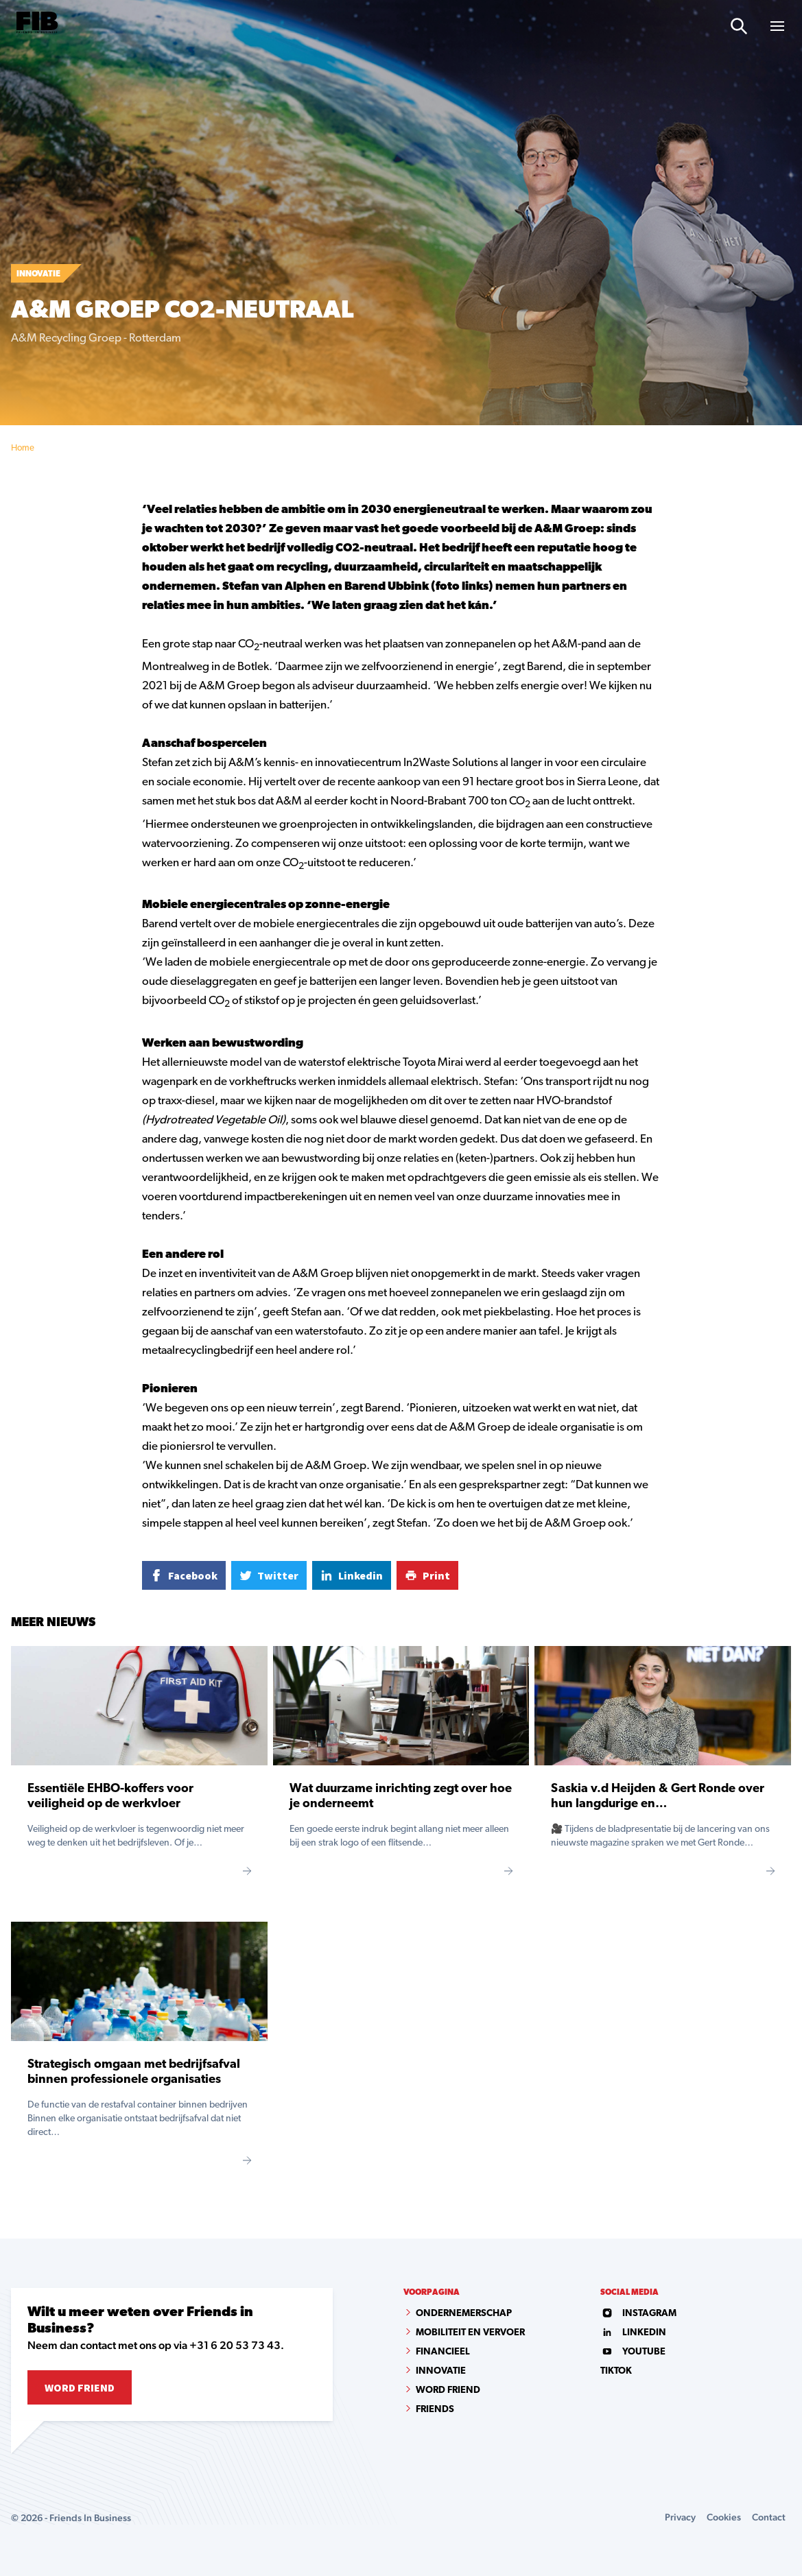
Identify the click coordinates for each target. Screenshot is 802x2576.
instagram (638, 2314)
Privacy (680, 2517)
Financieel (443, 2352)
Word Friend (80, 2387)
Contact (769, 2517)
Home (22, 448)
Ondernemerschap (464, 2314)
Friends (435, 2410)
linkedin (633, 2333)
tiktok (616, 2371)
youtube (632, 2352)
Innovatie (441, 2371)
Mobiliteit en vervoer (470, 2333)
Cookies (724, 2517)
